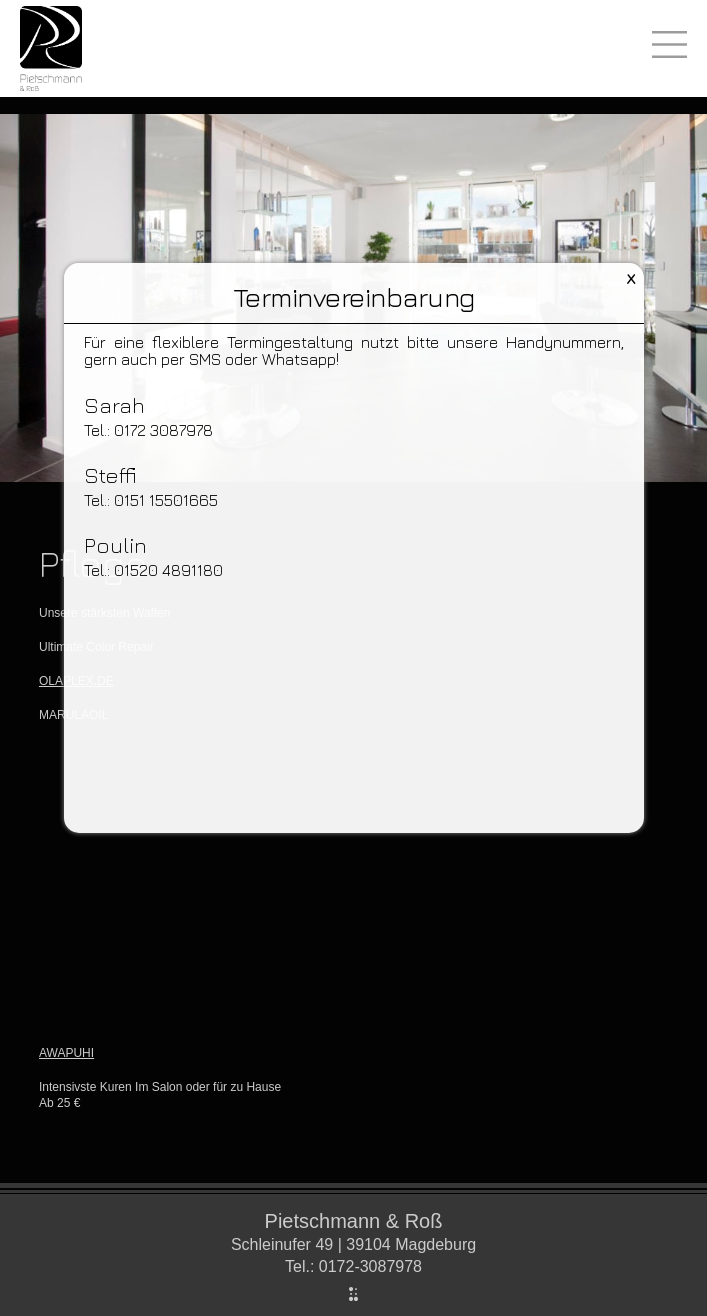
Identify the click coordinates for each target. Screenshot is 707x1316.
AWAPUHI (66, 1053)
